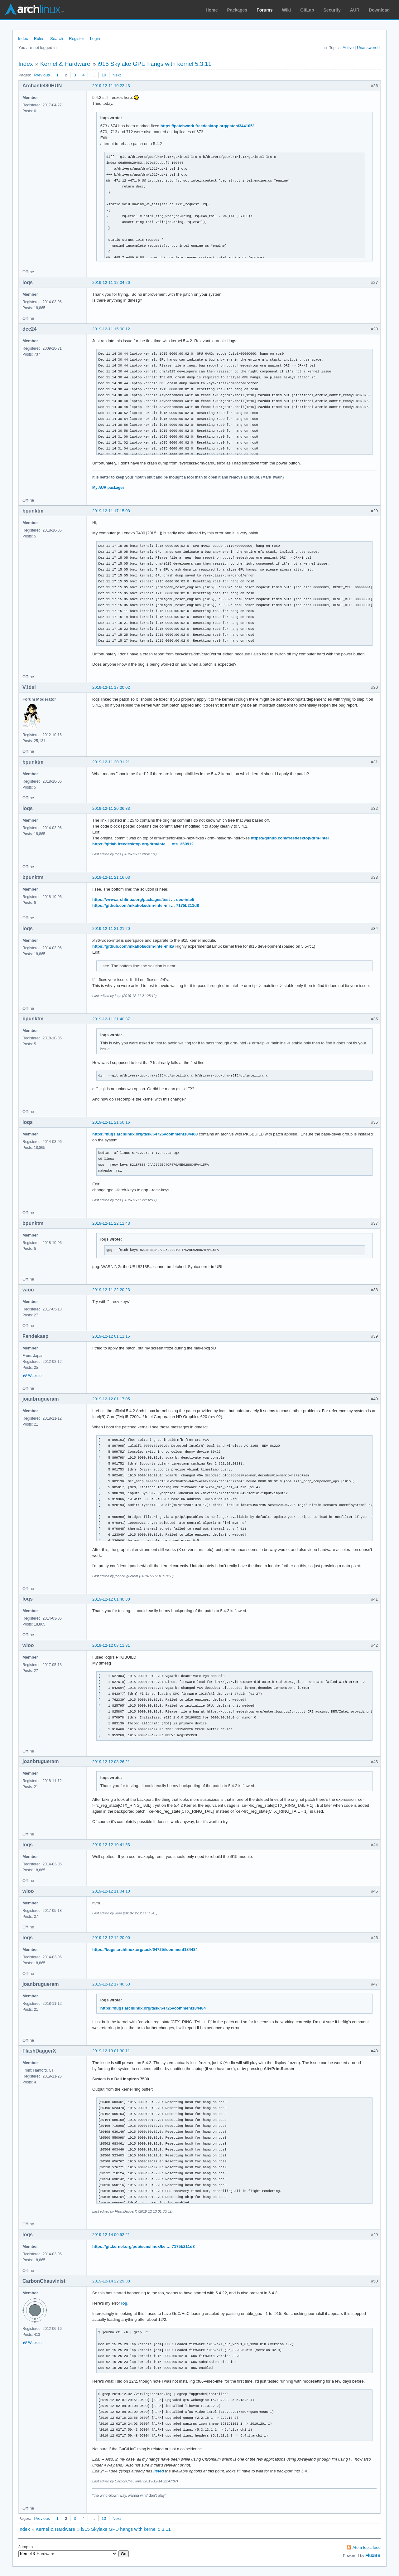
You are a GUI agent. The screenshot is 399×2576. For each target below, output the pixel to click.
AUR (354, 9)
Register (76, 38)
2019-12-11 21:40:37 (111, 1019)
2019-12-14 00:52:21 (111, 2234)
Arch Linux (34, 9)
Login (95, 38)
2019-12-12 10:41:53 (111, 1844)
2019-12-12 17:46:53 (111, 1984)
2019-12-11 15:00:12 (111, 329)
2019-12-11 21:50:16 (111, 1122)
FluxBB (373, 2555)
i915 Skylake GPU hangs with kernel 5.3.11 (154, 64)
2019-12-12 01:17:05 (111, 1399)
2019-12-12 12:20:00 (111, 1937)
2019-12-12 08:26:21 (111, 1761)
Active (348, 47)
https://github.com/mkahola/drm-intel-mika (133, 946)
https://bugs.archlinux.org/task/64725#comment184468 (145, 1134)
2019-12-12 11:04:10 (111, 1891)
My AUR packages (108, 487)
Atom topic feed (367, 2547)
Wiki (286, 9)
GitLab (307, 9)
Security (332, 9)
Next (117, 75)
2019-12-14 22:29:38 (111, 2281)
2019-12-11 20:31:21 (111, 762)
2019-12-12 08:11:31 (111, 1645)
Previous (42, 75)
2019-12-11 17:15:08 (111, 510)
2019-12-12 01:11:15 (111, 1336)
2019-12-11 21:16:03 (111, 877)
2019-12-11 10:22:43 (111, 85)
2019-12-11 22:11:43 (111, 1223)
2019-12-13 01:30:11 (111, 2051)
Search (56, 38)
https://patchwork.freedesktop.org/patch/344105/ (207, 126)
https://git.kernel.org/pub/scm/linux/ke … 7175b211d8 (143, 2246)
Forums (264, 9)
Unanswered (368, 47)
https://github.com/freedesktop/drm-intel (290, 838)
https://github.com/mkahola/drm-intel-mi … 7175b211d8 (145, 905)
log (124, 2303)
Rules (39, 38)
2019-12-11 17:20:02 (111, 687)
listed (158, 2471)
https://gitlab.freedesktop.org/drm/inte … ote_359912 (143, 844)
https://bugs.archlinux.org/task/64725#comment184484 (145, 1949)
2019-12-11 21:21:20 (111, 928)
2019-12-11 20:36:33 (111, 808)
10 (104, 75)
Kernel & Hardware (65, 64)
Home (212, 9)
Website (34, 1375)
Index (23, 38)
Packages (237, 9)
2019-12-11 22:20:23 (111, 1289)
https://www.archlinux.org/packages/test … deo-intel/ (143, 899)
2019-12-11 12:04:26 (111, 282)
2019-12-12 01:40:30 (111, 1599)
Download (379, 9)
